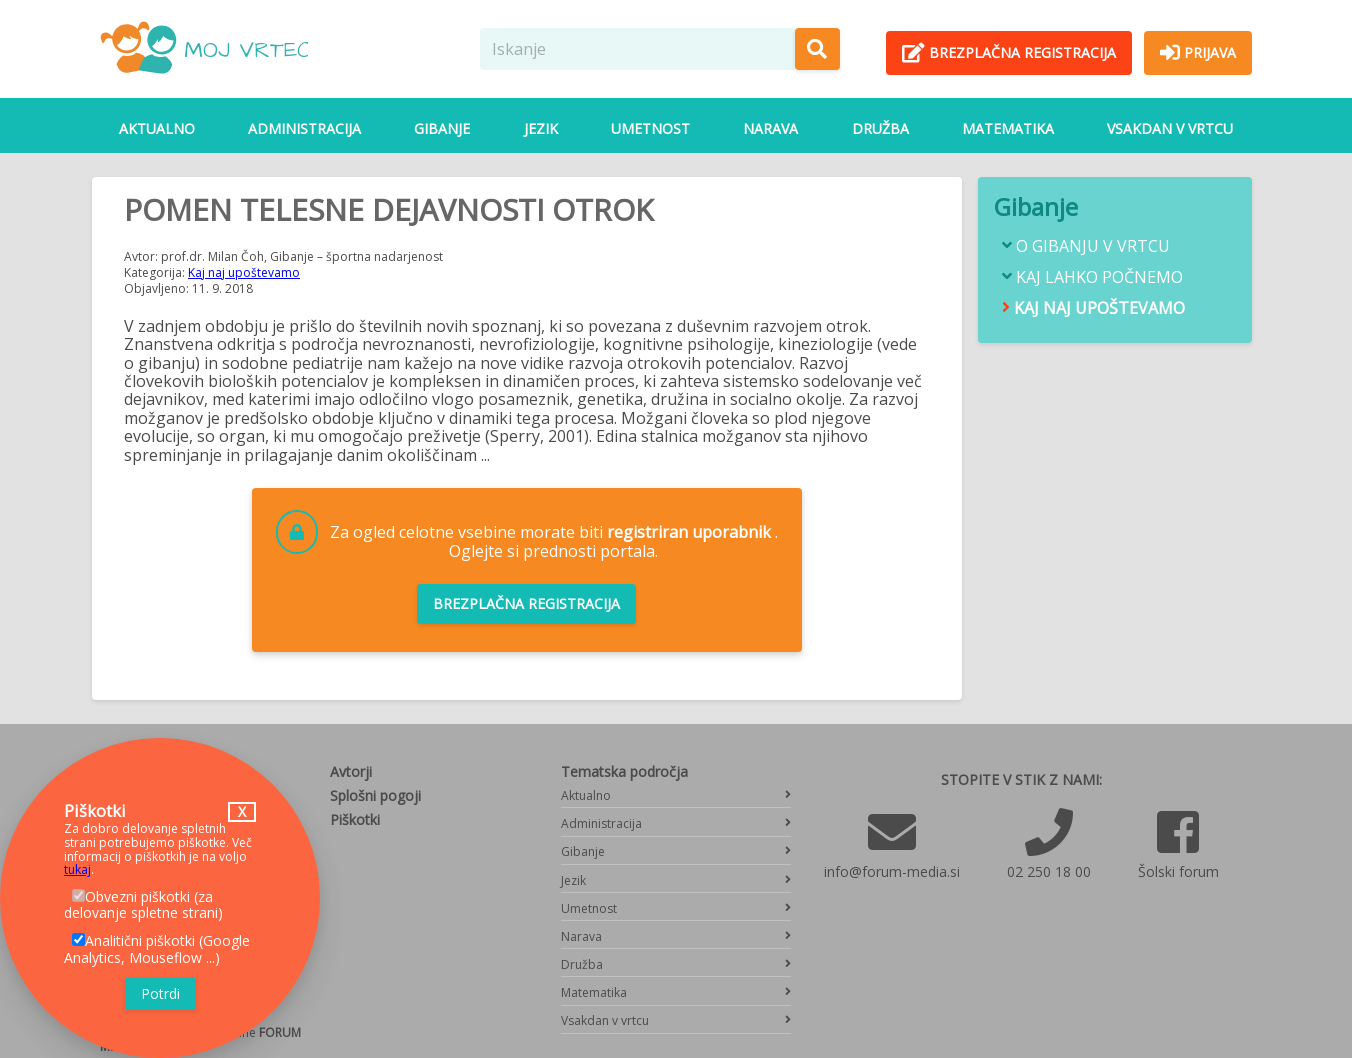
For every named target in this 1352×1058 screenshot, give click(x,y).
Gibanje (442, 128)
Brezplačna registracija (526, 603)
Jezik (541, 128)
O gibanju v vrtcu (1093, 246)
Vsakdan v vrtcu (1170, 128)
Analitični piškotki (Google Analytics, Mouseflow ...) (157, 949)
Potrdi (160, 993)
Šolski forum (1178, 871)
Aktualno (157, 128)
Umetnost (650, 128)
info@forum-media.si (892, 871)
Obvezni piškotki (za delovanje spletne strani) (143, 905)
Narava (770, 128)
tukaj (77, 869)
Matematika (1008, 128)
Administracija (304, 128)
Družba (880, 128)
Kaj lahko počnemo (1099, 277)
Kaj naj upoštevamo (244, 272)
